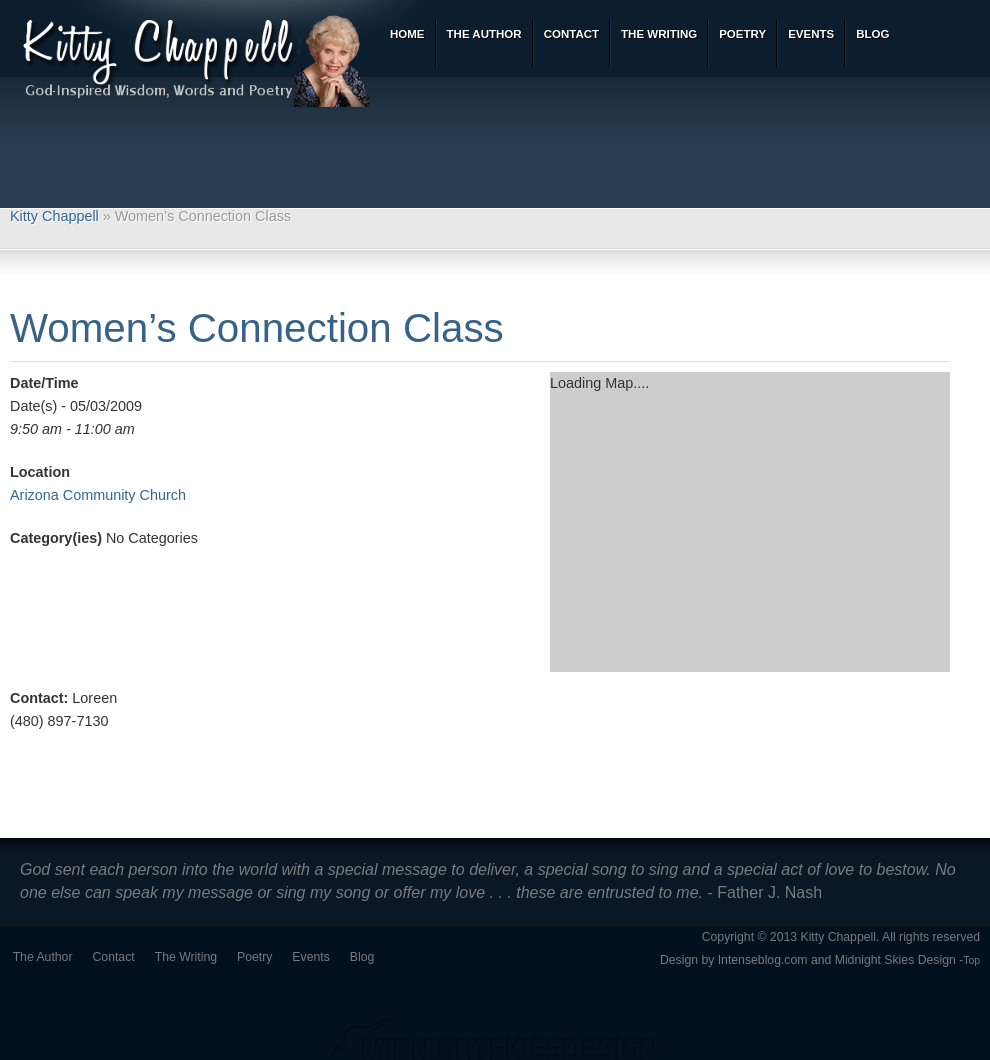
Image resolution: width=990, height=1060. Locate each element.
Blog (362, 957)
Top (971, 960)
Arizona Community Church (98, 495)
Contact (114, 957)
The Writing (186, 957)
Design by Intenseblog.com (734, 960)
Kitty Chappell (54, 216)
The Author (43, 957)
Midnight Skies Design (895, 960)
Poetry (254, 957)
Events (310, 957)
